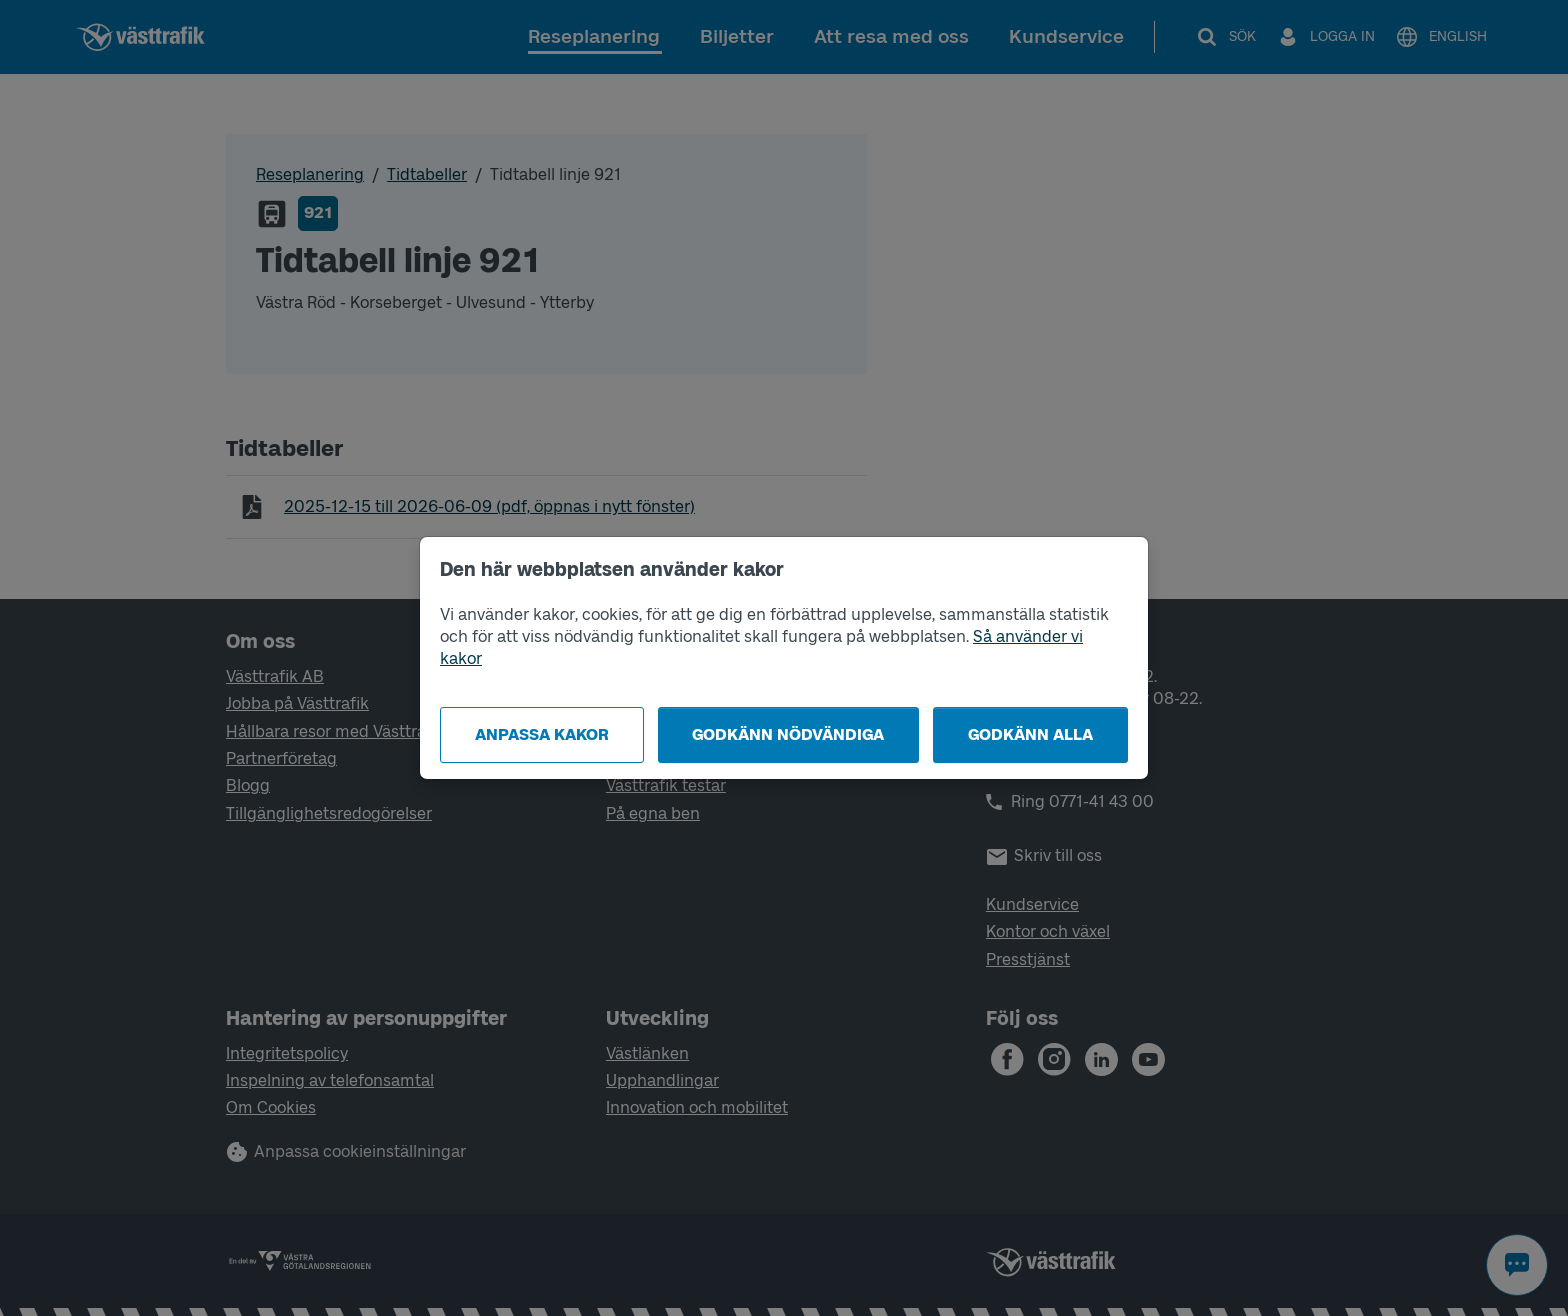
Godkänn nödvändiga (788, 734)
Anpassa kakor (542, 734)
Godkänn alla (1030, 734)
